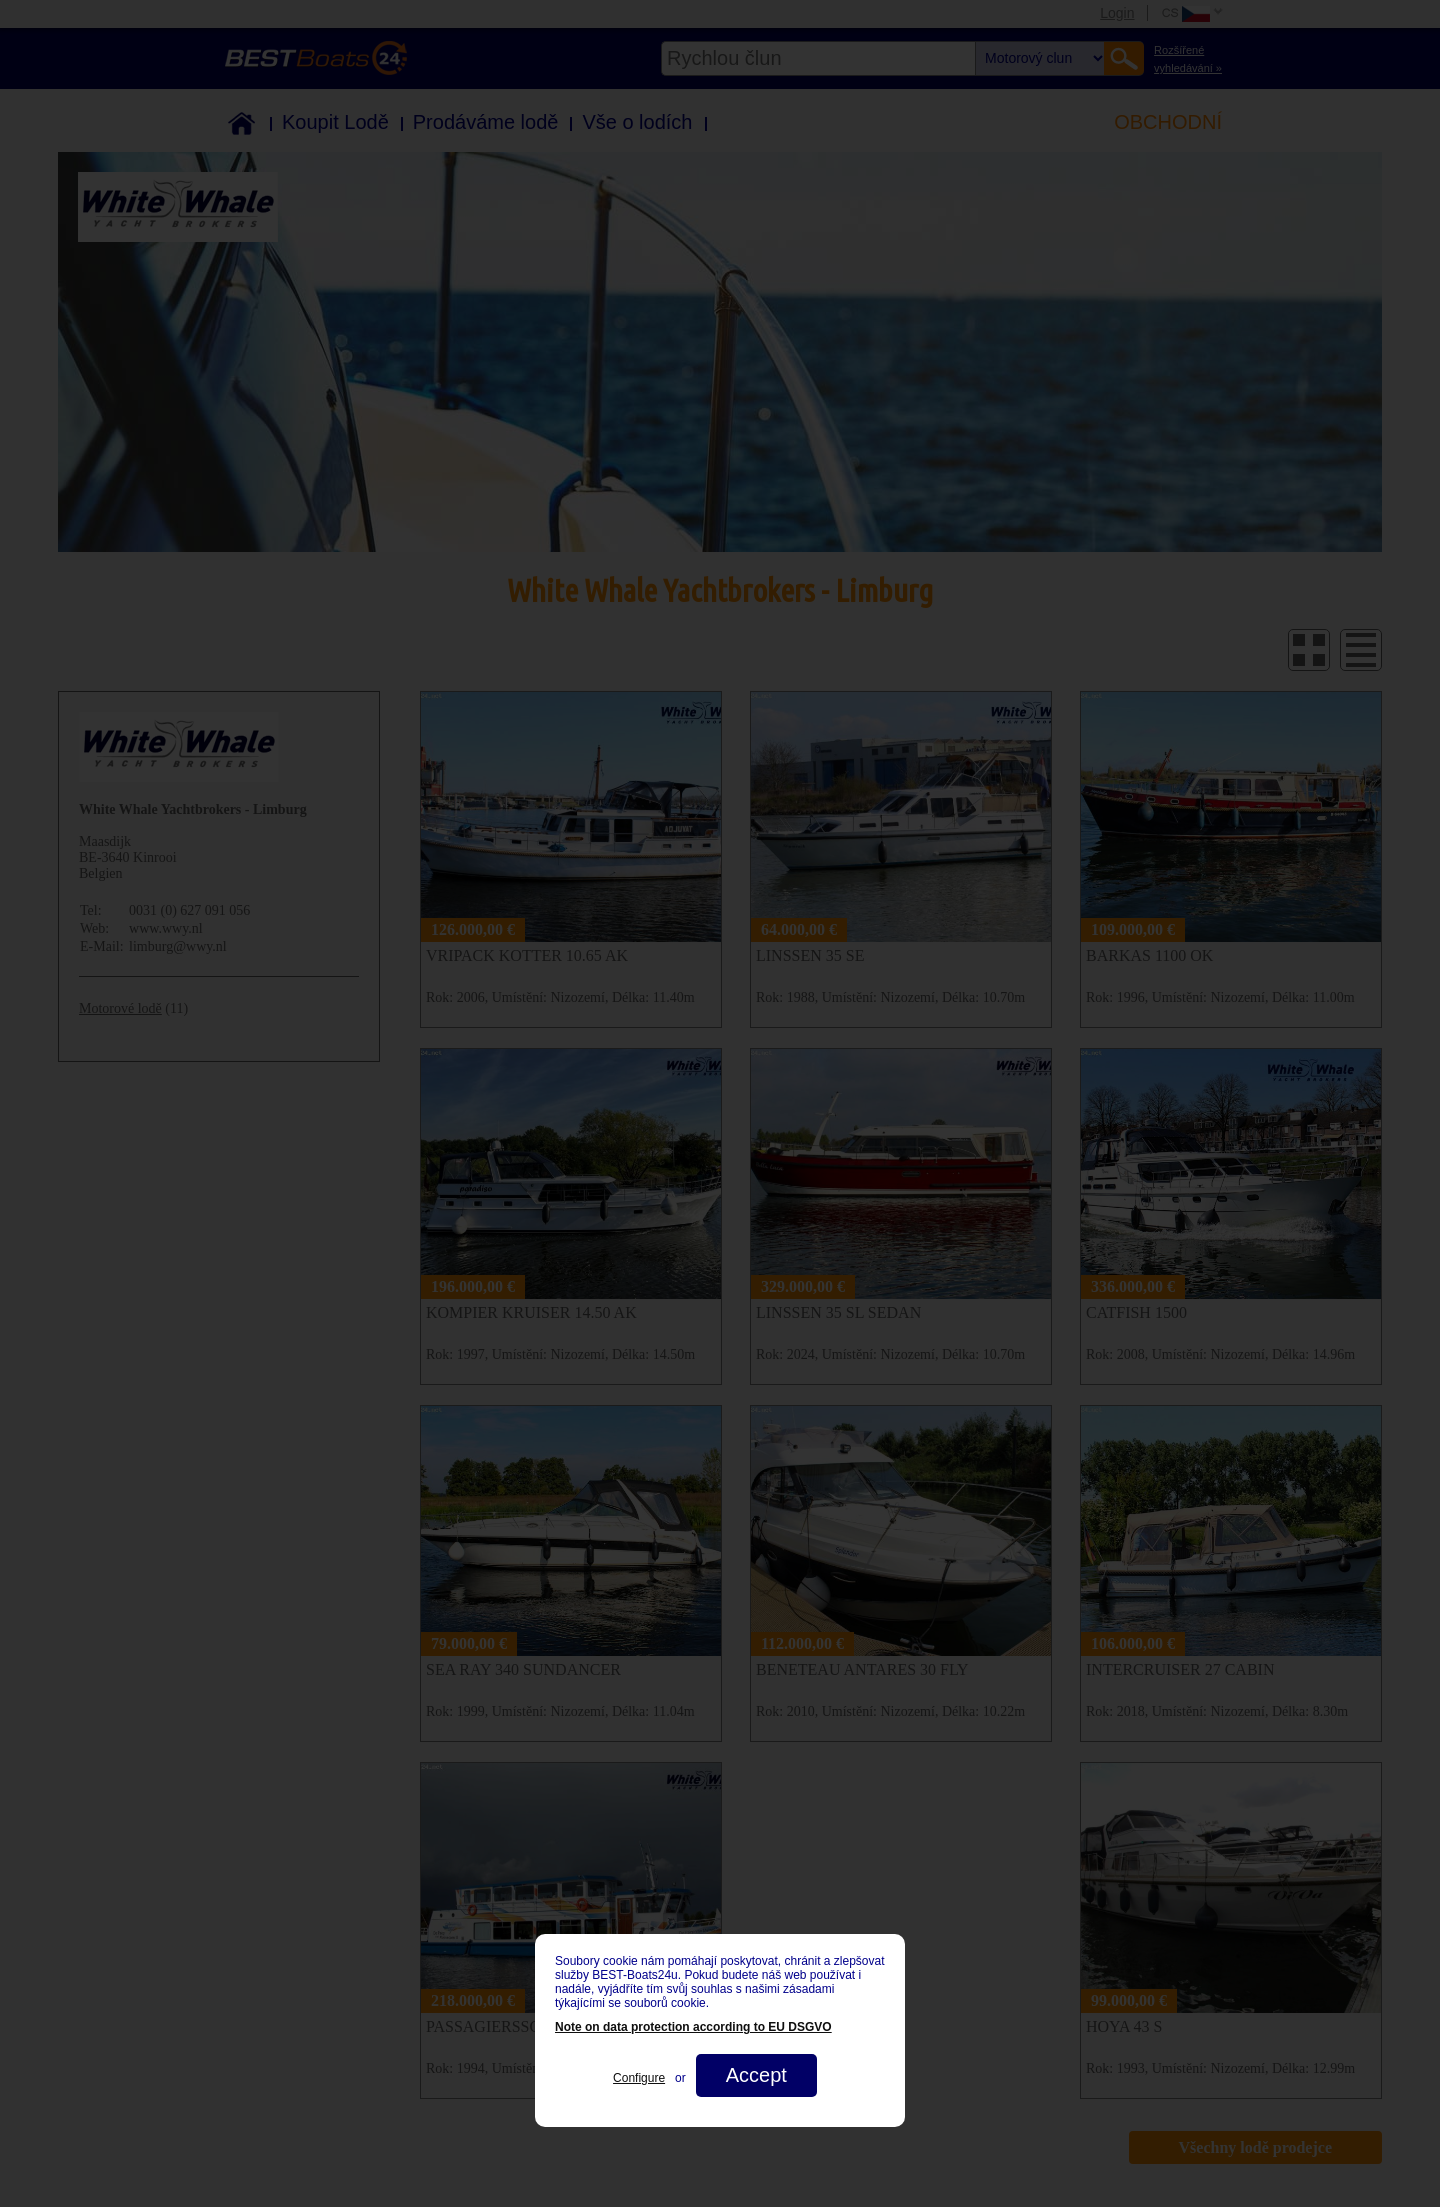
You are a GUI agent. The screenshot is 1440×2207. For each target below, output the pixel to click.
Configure (639, 2078)
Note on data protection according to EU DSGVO (693, 2027)
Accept (756, 2075)
